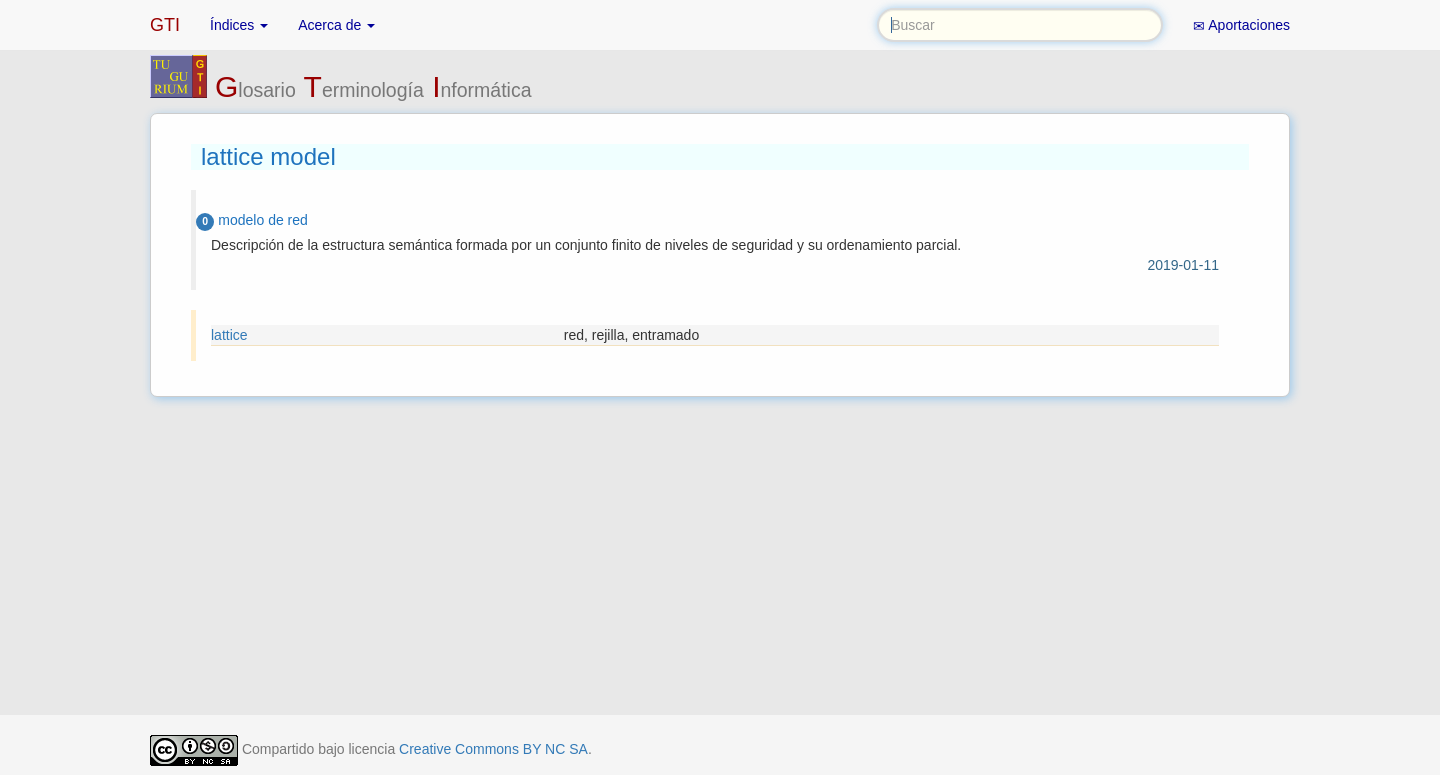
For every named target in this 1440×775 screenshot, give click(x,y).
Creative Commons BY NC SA (493, 749)
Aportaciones (1241, 25)
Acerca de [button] (336, 25)
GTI (165, 25)
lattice (229, 335)
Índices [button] (239, 25)
